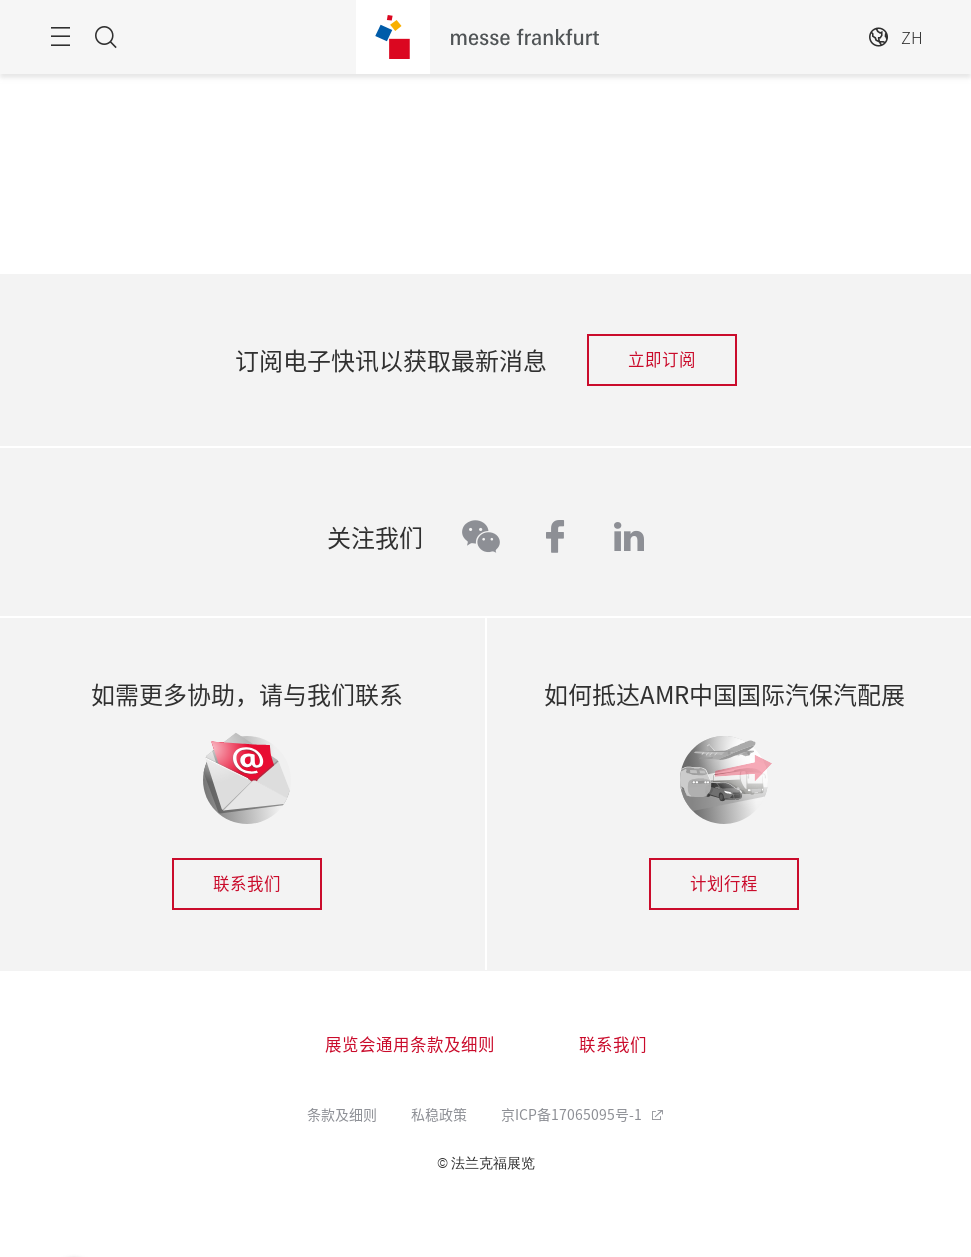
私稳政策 (439, 1114)
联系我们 (247, 883)
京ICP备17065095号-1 (573, 1114)
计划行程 (724, 883)
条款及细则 (342, 1114)
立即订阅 (662, 359)
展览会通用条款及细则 (410, 1044)
